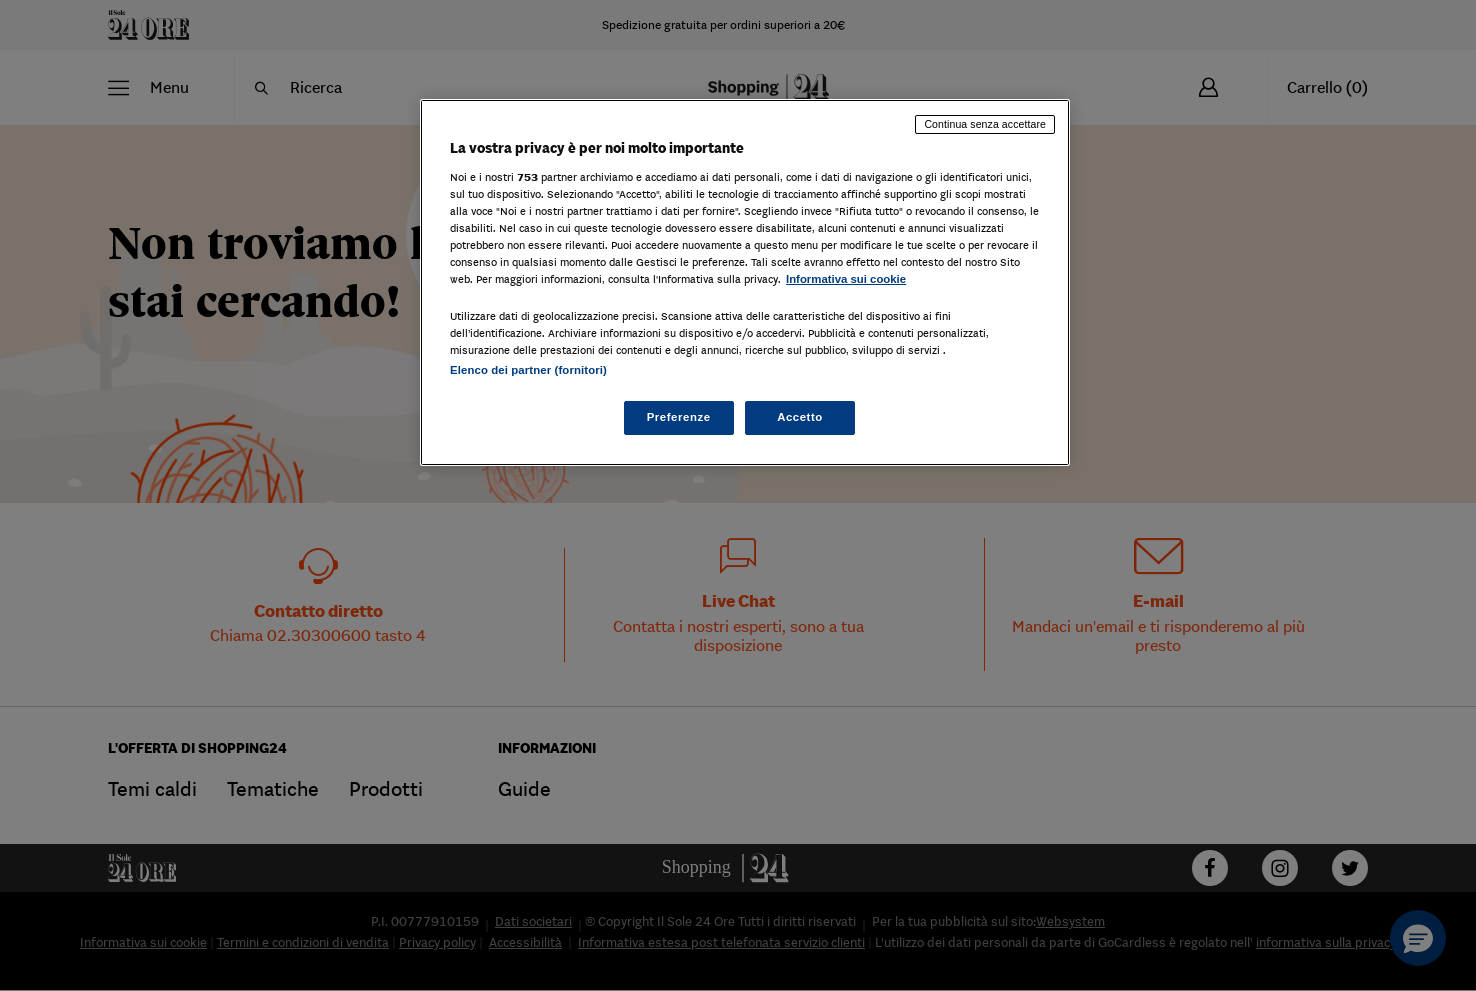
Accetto (800, 417)
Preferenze (679, 417)
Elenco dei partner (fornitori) (528, 370)
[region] (745, 282)
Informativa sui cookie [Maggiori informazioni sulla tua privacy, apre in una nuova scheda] (846, 279)
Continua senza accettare (985, 124)
